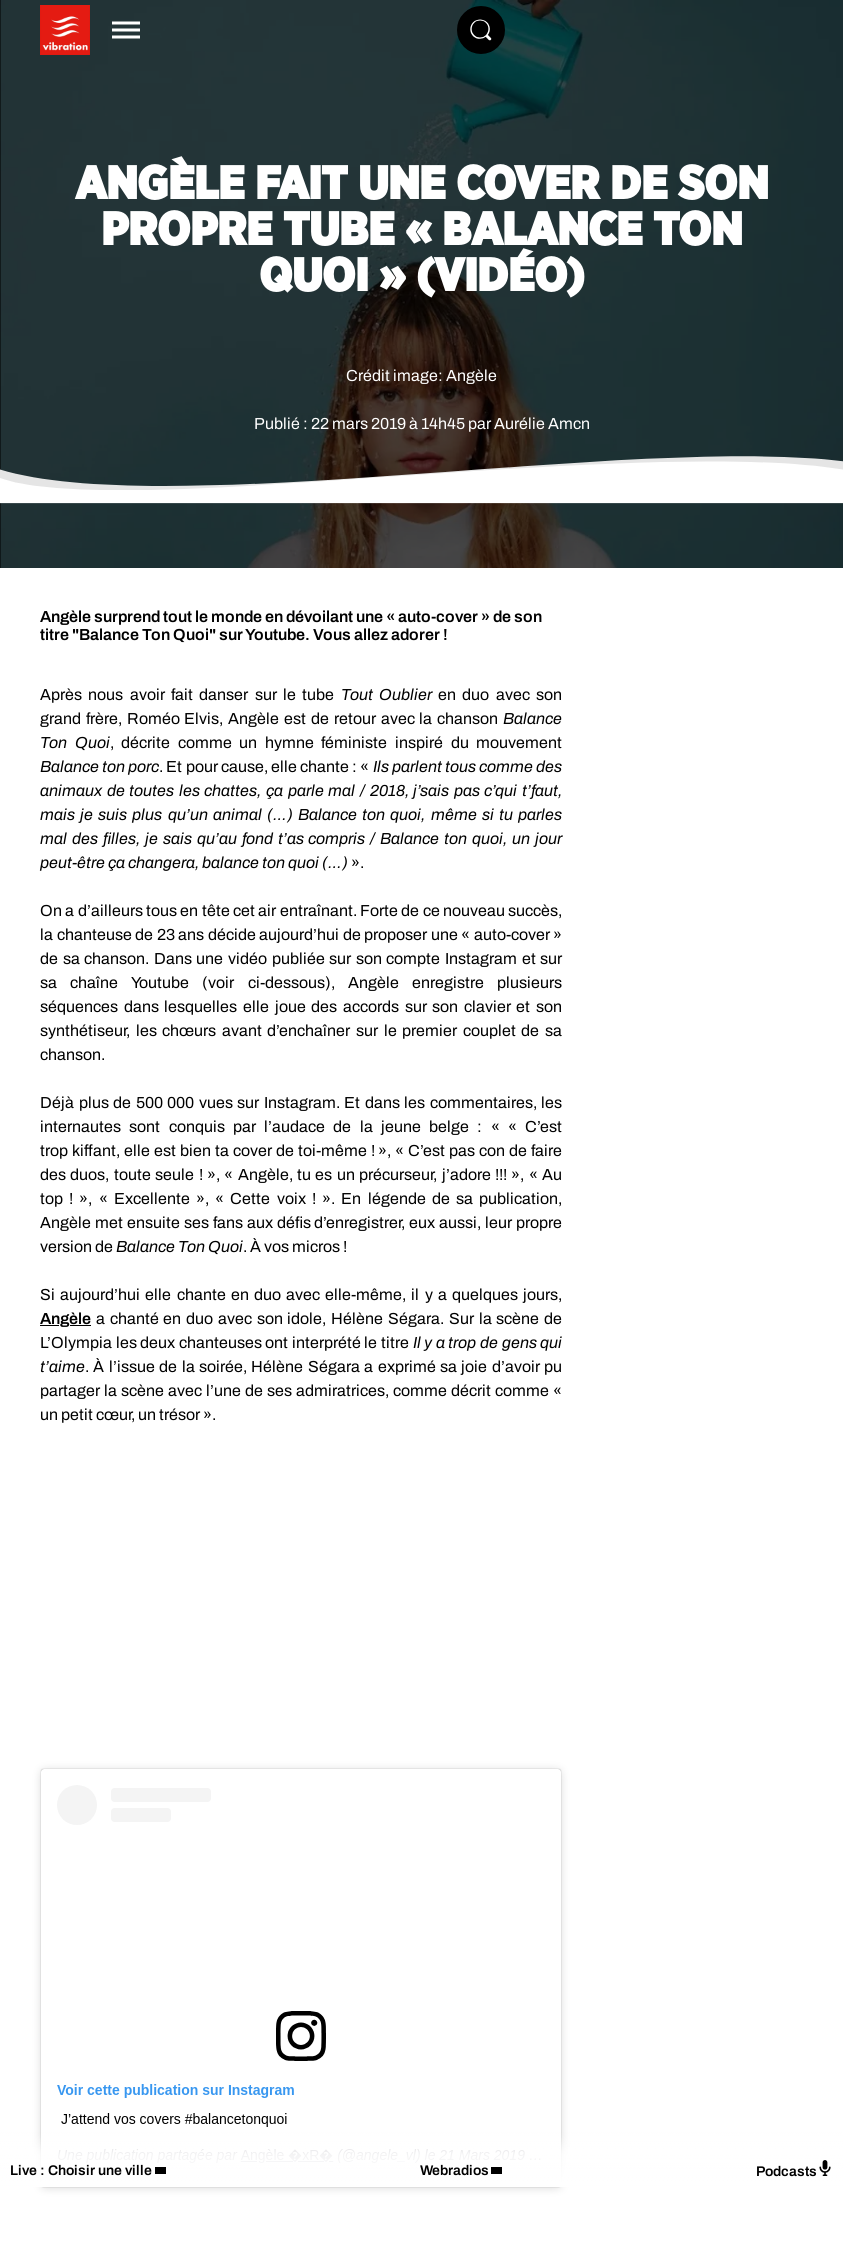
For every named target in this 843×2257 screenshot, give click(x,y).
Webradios (454, 2170)
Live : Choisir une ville (81, 2170)
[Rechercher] (481, 30)
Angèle (65, 1318)
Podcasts (794, 2169)
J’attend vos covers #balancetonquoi (174, 2119)
